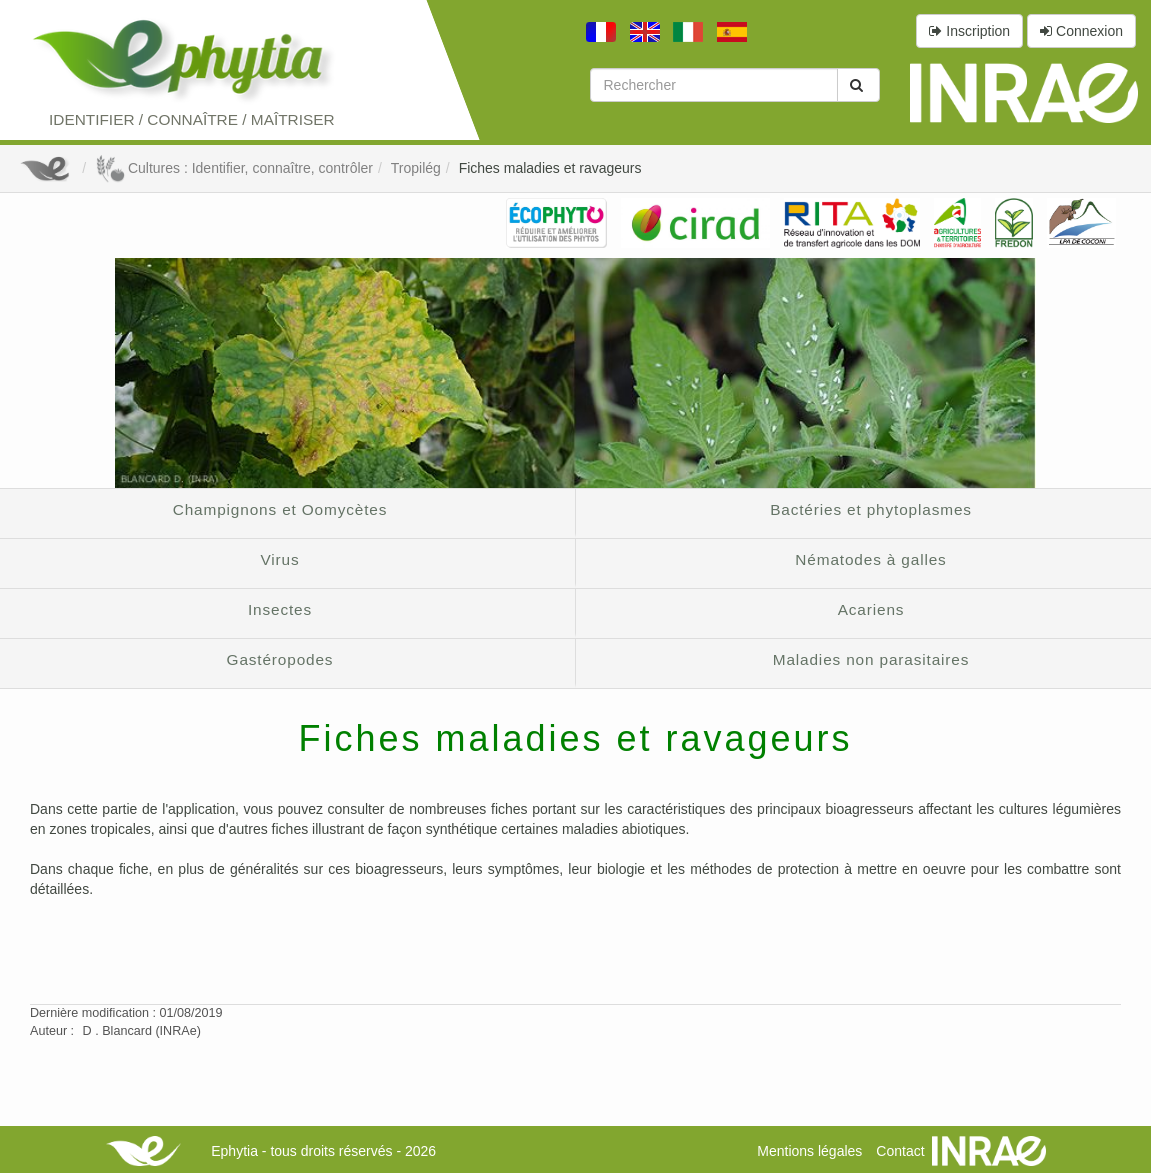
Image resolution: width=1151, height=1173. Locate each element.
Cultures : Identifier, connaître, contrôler (234, 168)
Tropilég (416, 168)
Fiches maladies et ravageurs (550, 168)
